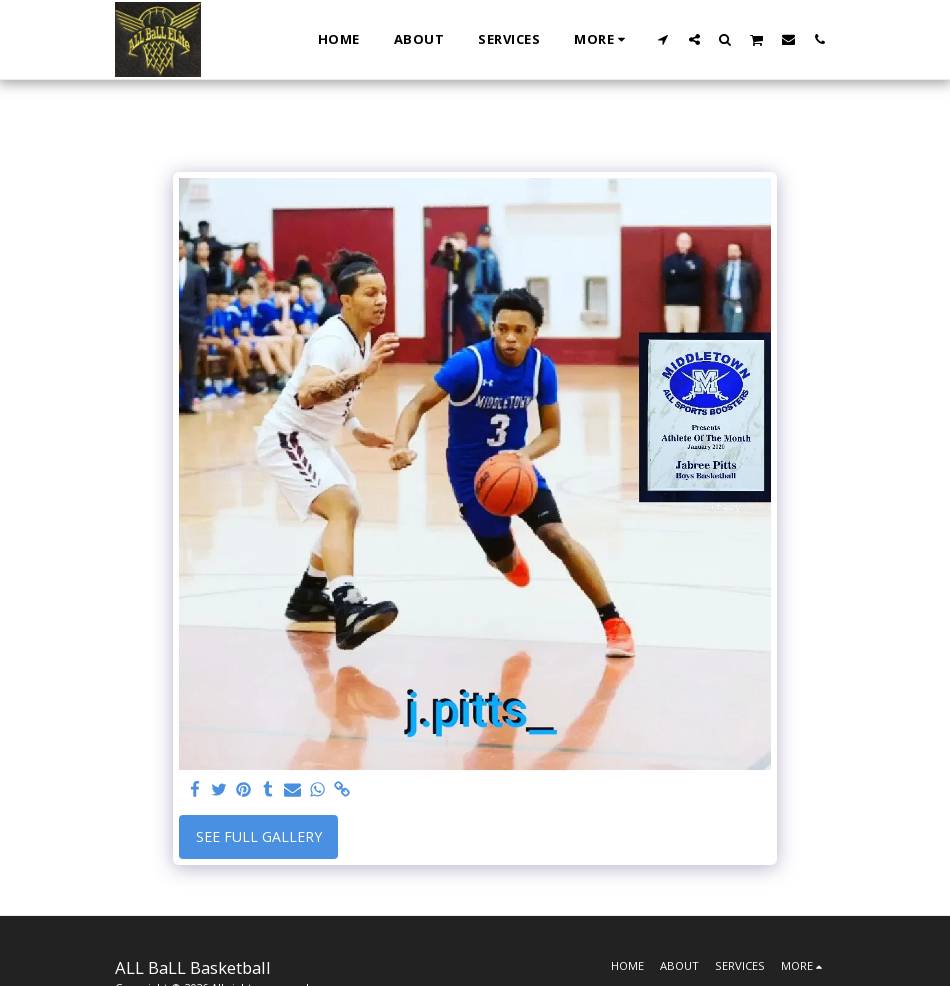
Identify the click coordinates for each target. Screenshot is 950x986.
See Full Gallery (259, 836)
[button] (663, 39)
